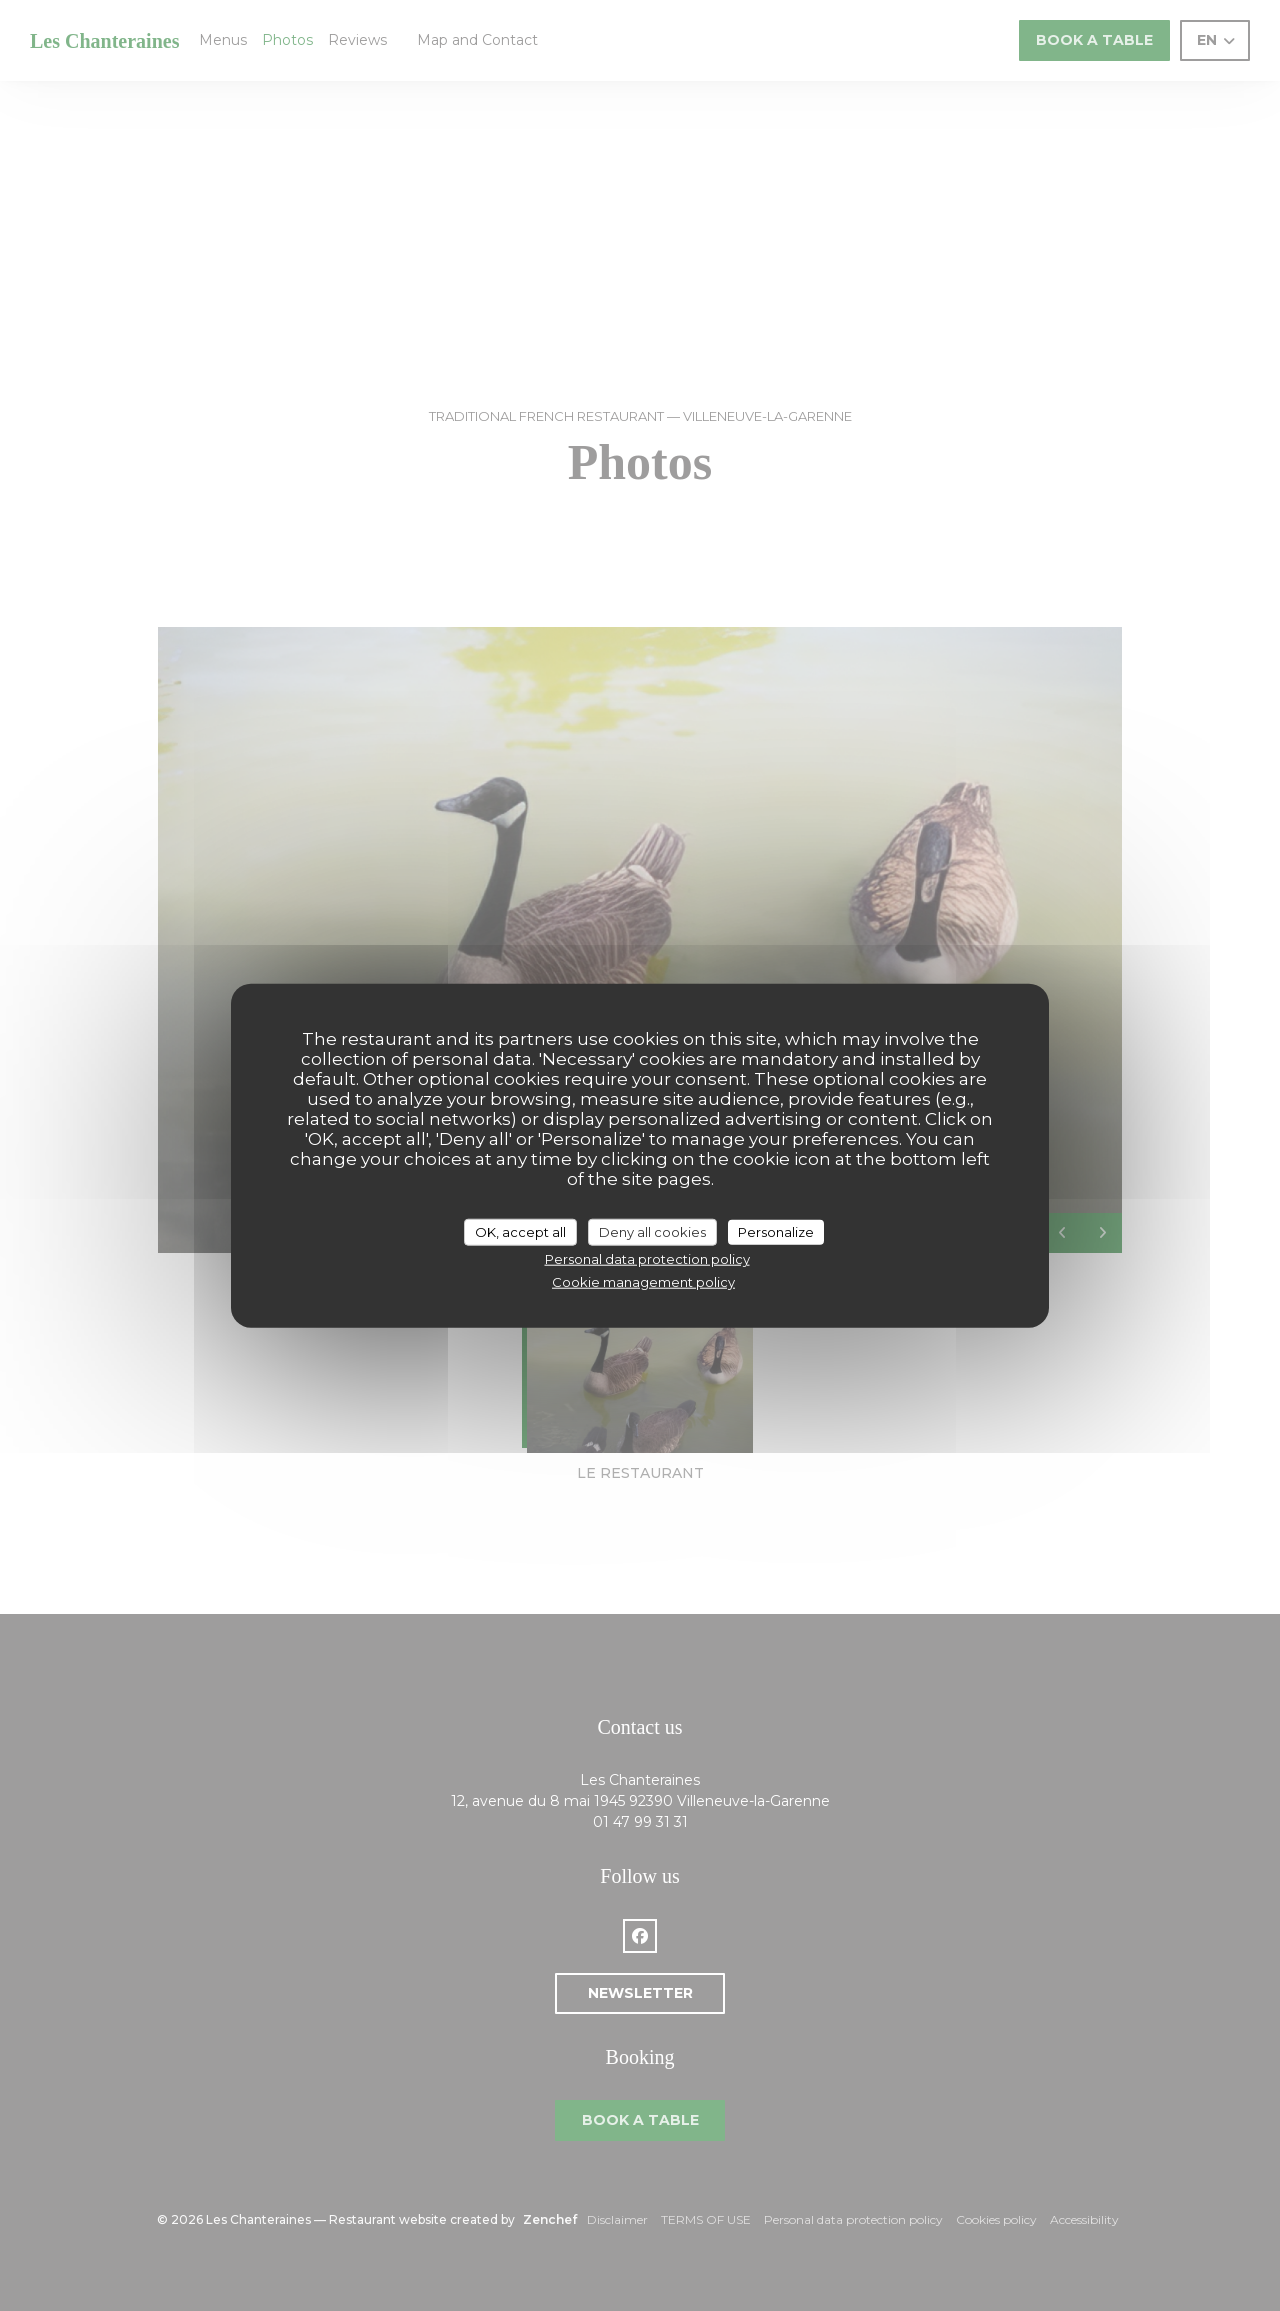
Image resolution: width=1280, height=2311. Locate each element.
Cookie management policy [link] (643, 1281)
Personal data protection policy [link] (647, 1259)
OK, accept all (520, 1231)
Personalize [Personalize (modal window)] (776, 1231)
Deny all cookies (652, 1231)
